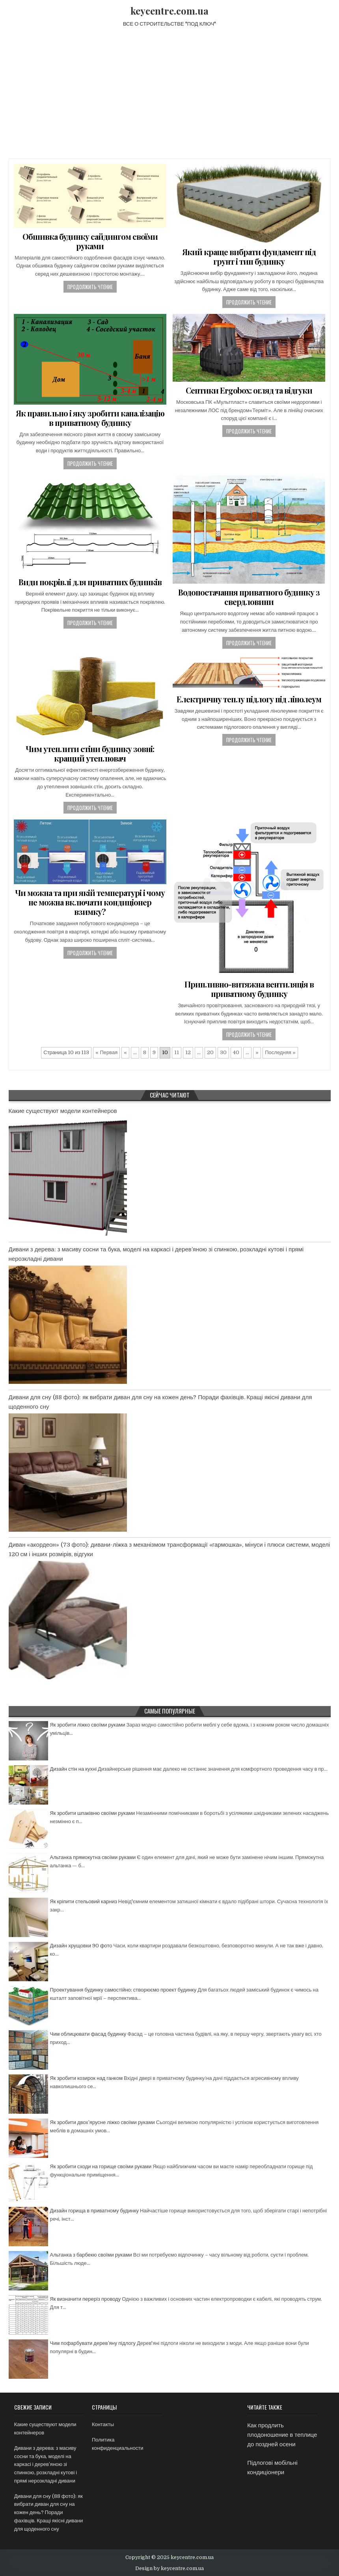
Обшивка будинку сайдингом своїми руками (90, 241)
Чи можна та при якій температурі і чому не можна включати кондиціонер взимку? (90, 902)
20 (210, 1052)
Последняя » (280, 1052)
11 (176, 1052)
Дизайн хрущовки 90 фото (81, 1946)
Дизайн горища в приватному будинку (94, 2211)
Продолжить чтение (90, 287)
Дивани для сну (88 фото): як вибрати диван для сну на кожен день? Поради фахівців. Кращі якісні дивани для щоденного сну (48, 2512)
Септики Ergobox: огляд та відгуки (249, 390)
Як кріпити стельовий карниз (83, 1901)
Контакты (103, 2424)
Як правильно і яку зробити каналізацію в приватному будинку (90, 418)
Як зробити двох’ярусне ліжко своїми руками (102, 2122)
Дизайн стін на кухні (73, 1769)
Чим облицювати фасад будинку (88, 2034)
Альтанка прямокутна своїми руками (93, 1857)
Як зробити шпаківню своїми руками (92, 1813)
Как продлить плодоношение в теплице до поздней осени (282, 2435)
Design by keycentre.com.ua (169, 2568)
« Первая (106, 1052)
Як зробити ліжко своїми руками (87, 1725)
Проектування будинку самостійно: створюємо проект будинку (123, 1990)
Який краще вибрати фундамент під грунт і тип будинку (249, 256)
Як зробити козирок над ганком (86, 2078)
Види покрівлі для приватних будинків (90, 582)
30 (223, 1052)
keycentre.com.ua (169, 10)
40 (236, 1052)
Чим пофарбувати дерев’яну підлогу (93, 2343)
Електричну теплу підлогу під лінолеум (249, 699)
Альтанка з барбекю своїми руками (91, 2255)
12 (188, 1052)
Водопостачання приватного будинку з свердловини (249, 597)
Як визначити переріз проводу (85, 2299)
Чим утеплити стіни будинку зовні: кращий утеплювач (90, 753)
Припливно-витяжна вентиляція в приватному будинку (249, 989)
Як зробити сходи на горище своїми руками (101, 2166)
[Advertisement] (169, 93)
